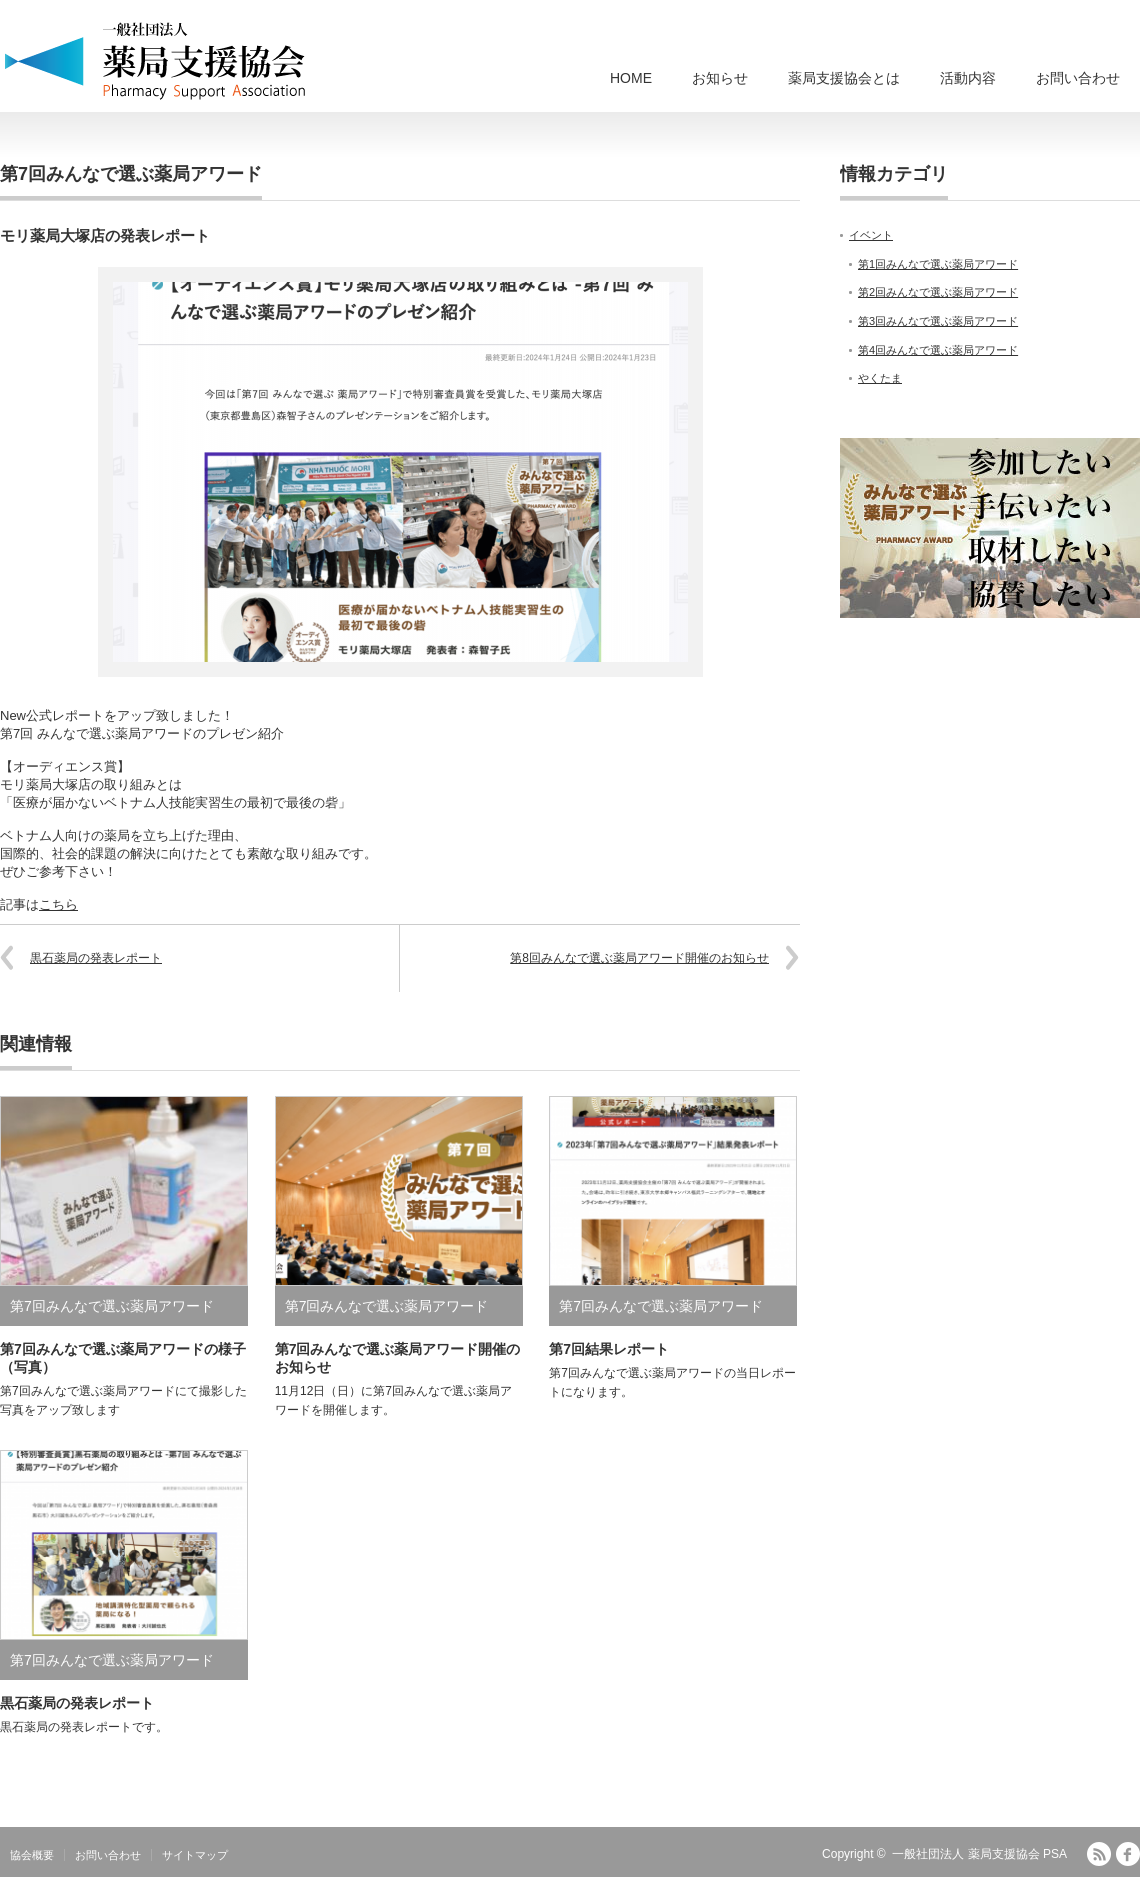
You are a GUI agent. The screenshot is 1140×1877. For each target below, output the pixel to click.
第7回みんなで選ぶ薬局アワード (131, 174)
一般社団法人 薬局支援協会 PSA (979, 1854)
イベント (871, 235)
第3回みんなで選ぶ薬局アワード (938, 321)
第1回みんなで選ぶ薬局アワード (938, 264)
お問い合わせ (1078, 78)
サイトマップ (195, 1855)
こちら (58, 904)
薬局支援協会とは (844, 78)
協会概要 (32, 1855)
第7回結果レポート (609, 1349)
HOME (631, 78)
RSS (1099, 1854)
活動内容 (968, 78)
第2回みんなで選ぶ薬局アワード (938, 292)
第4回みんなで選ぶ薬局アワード (938, 350)
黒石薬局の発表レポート (96, 958)
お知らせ (720, 78)
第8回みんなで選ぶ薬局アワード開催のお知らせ (639, 958)
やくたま (880, 378)
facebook (1128, 1854)
